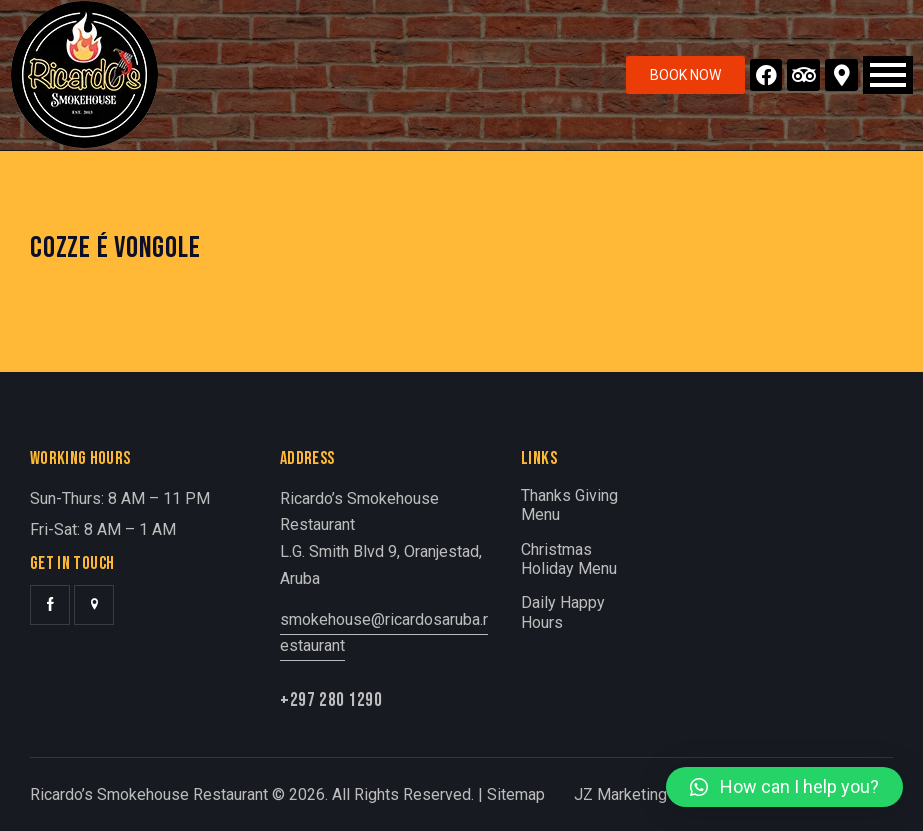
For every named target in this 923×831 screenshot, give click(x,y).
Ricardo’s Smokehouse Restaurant (149, 794)
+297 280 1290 (331, 700)
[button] (784, 787)
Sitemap (516, 794)
